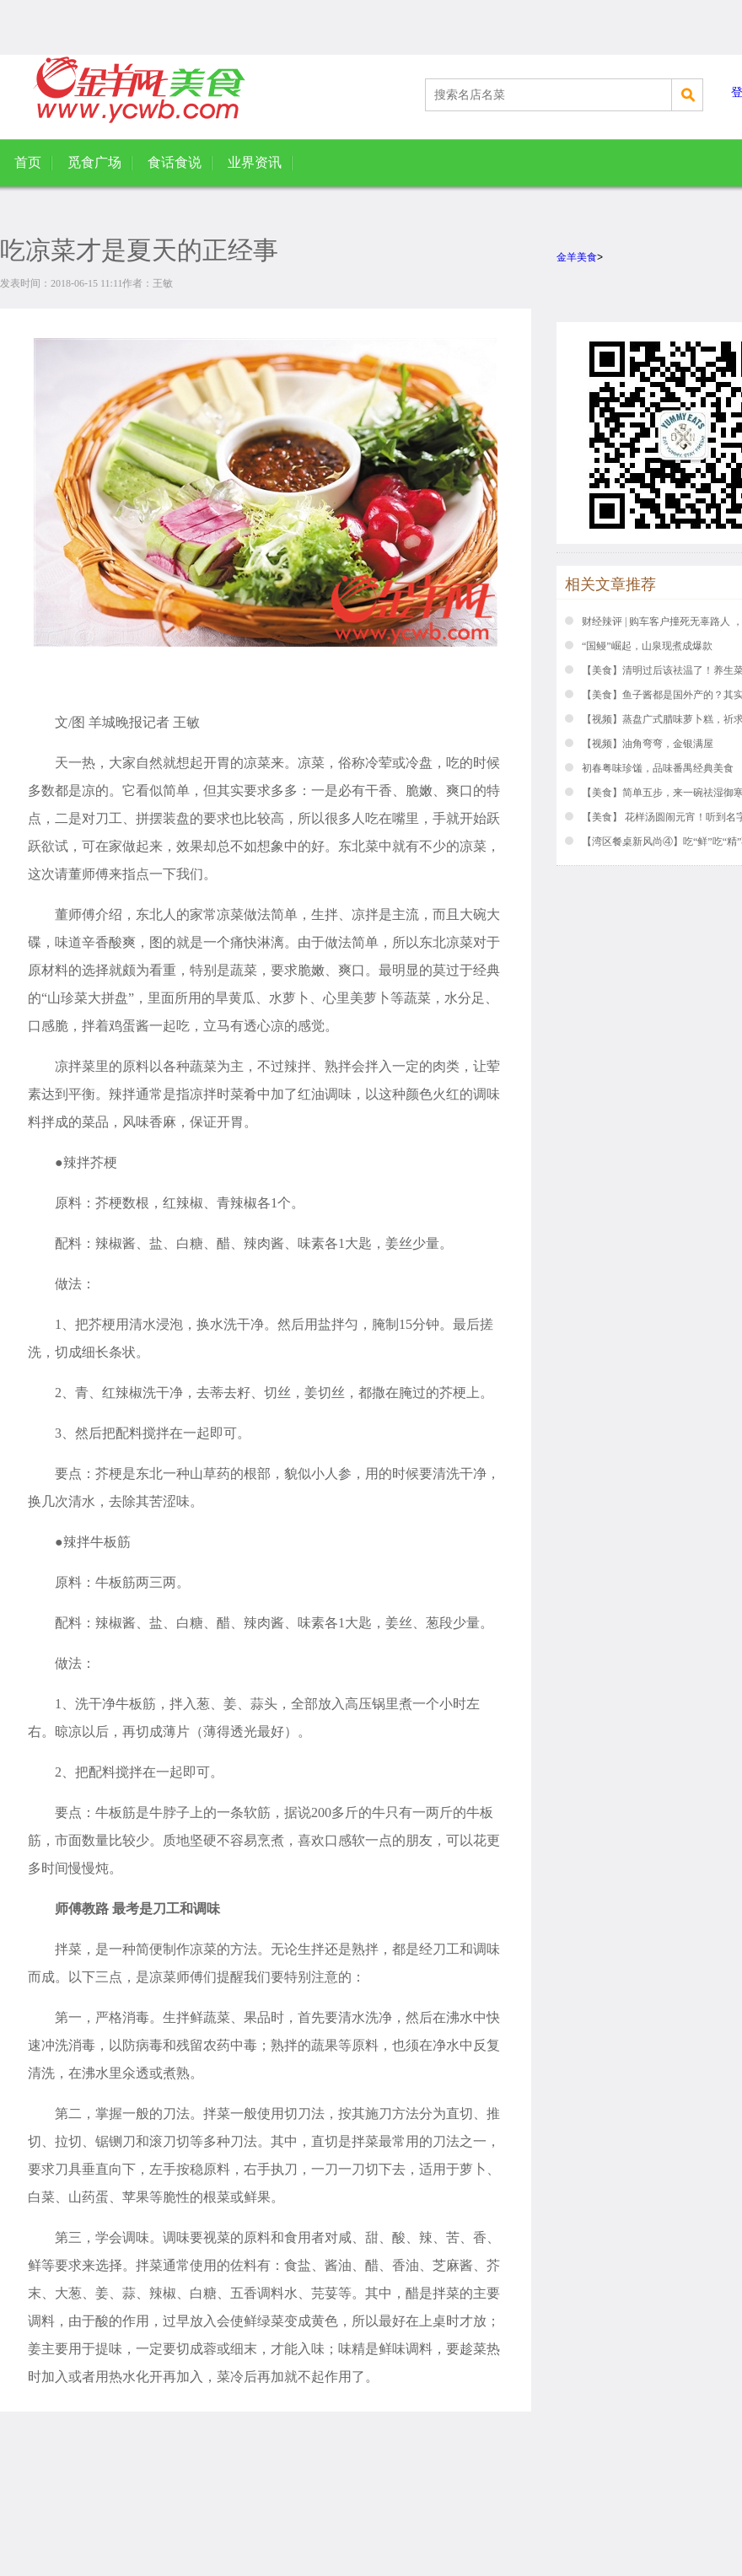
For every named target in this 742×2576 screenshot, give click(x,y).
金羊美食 (576, 257)
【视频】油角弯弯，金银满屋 (647, 744)
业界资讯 (255, 162)
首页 (27, 162)
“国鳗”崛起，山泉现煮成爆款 (647, 646)
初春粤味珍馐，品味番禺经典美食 (658, 768)
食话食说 (175, 162)
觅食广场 (94, 162)
